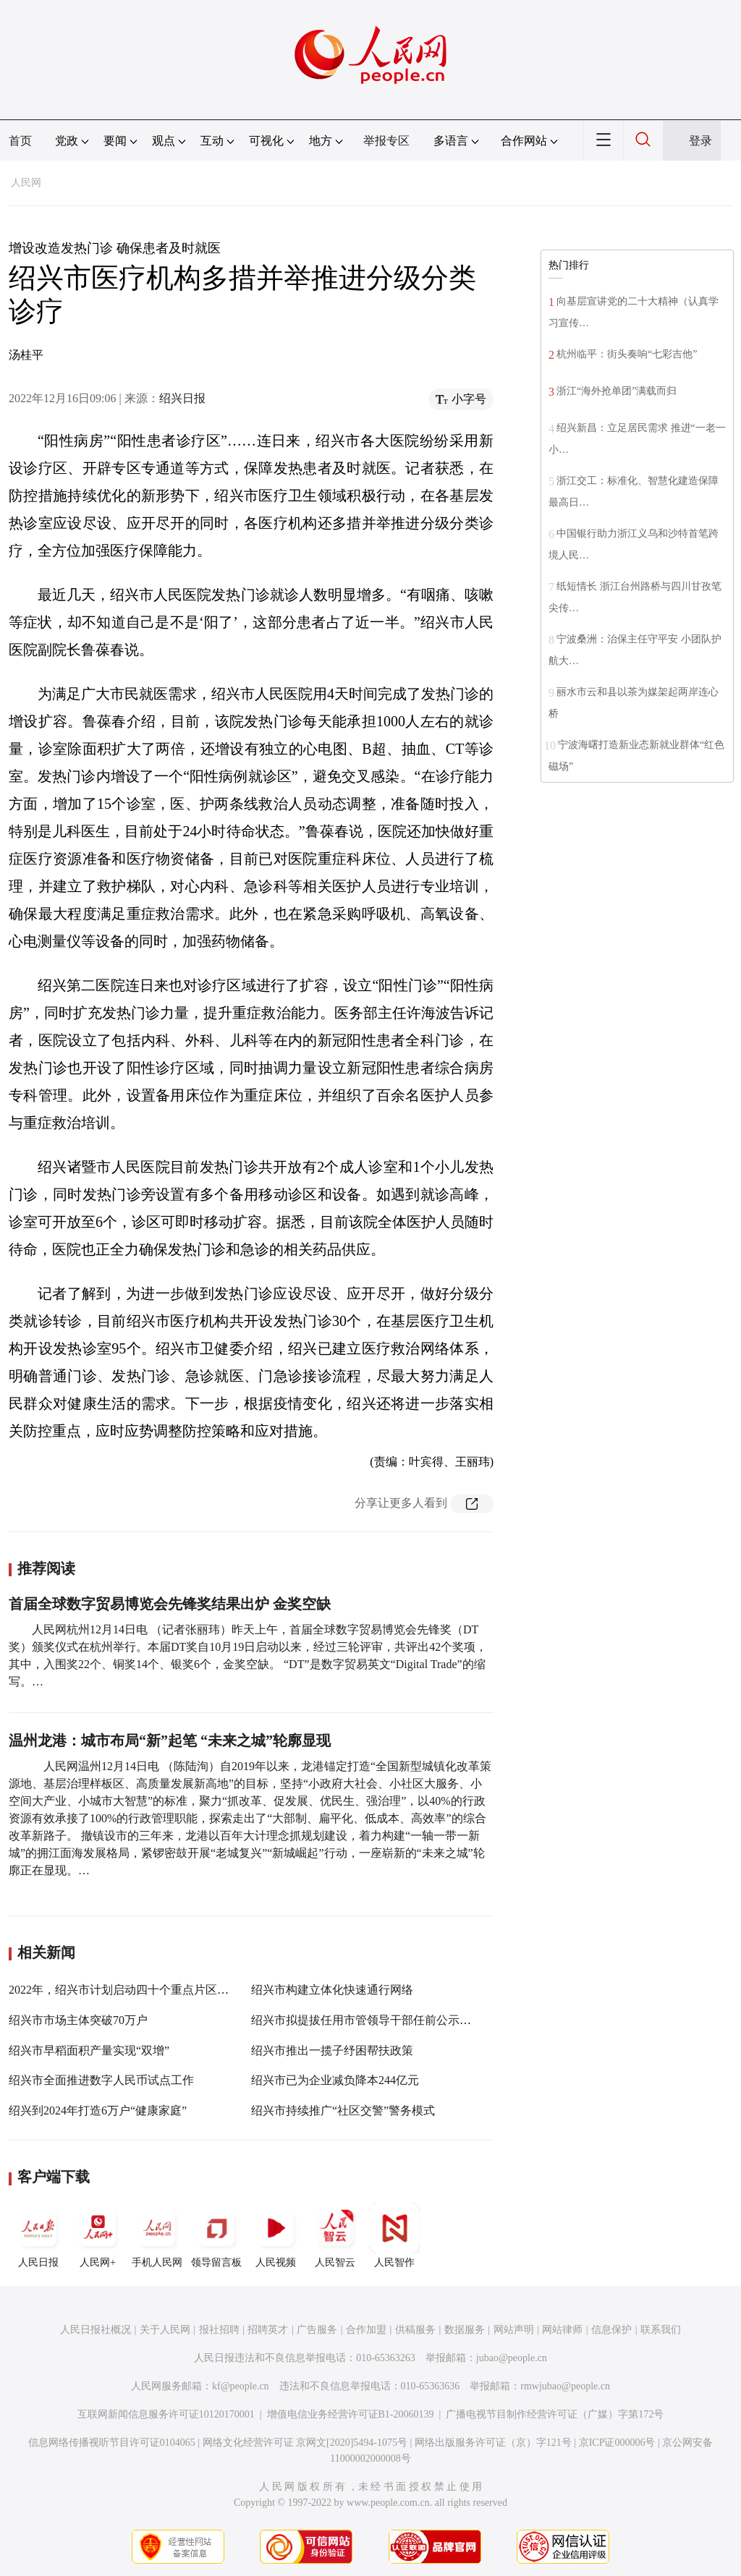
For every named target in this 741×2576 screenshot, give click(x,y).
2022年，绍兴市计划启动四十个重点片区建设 (124, 1990)
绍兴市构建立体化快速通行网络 (332, 1990)
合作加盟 (366, 2329)
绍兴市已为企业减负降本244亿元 (335, 2080)
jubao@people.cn (511, 2357)
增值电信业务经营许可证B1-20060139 (350, 2414)
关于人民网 (165, 2329)
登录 (700, 141)
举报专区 (386, 141)
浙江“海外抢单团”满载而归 (616, 391)
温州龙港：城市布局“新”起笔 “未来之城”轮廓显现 (170, 1740)
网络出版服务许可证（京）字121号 (493, 2442)
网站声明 (514, 2329)
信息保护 (611, 2329)
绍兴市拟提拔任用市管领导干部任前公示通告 (367, 2020)
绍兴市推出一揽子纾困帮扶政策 (332, 2050)
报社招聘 (219, 2329)
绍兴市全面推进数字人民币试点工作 (101, 2080)
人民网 (26, 182)
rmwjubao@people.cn (565, 2386)
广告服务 (317, 2329)
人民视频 (275, 2235)
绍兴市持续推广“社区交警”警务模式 (343, 2110)
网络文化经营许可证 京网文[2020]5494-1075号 (305, 2442)
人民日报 (38, 2235)
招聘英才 (267, 2329)
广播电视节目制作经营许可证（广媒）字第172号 (555, 2414)
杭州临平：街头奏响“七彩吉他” (626, 354)
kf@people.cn (240, 2386)
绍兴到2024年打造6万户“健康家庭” (98, 2110)
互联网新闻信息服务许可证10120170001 (166, 2414)
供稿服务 (415, 2329)
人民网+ (97, 2235)
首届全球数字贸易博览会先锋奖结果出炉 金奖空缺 (170, 1604)
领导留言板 (216, 2235)
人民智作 (394, 2235)
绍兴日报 (182, 398)
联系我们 (660, 2329)
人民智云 (335, 2235)
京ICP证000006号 (617, 2442)
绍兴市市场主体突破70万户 (78, 2020)
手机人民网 (157, 2235)
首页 (20, 141)
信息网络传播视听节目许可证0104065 (111, 2442)
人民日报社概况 (95, 2329)
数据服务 (464, 2329)
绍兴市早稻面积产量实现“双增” (89, 2050)
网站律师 (562, 2329)
